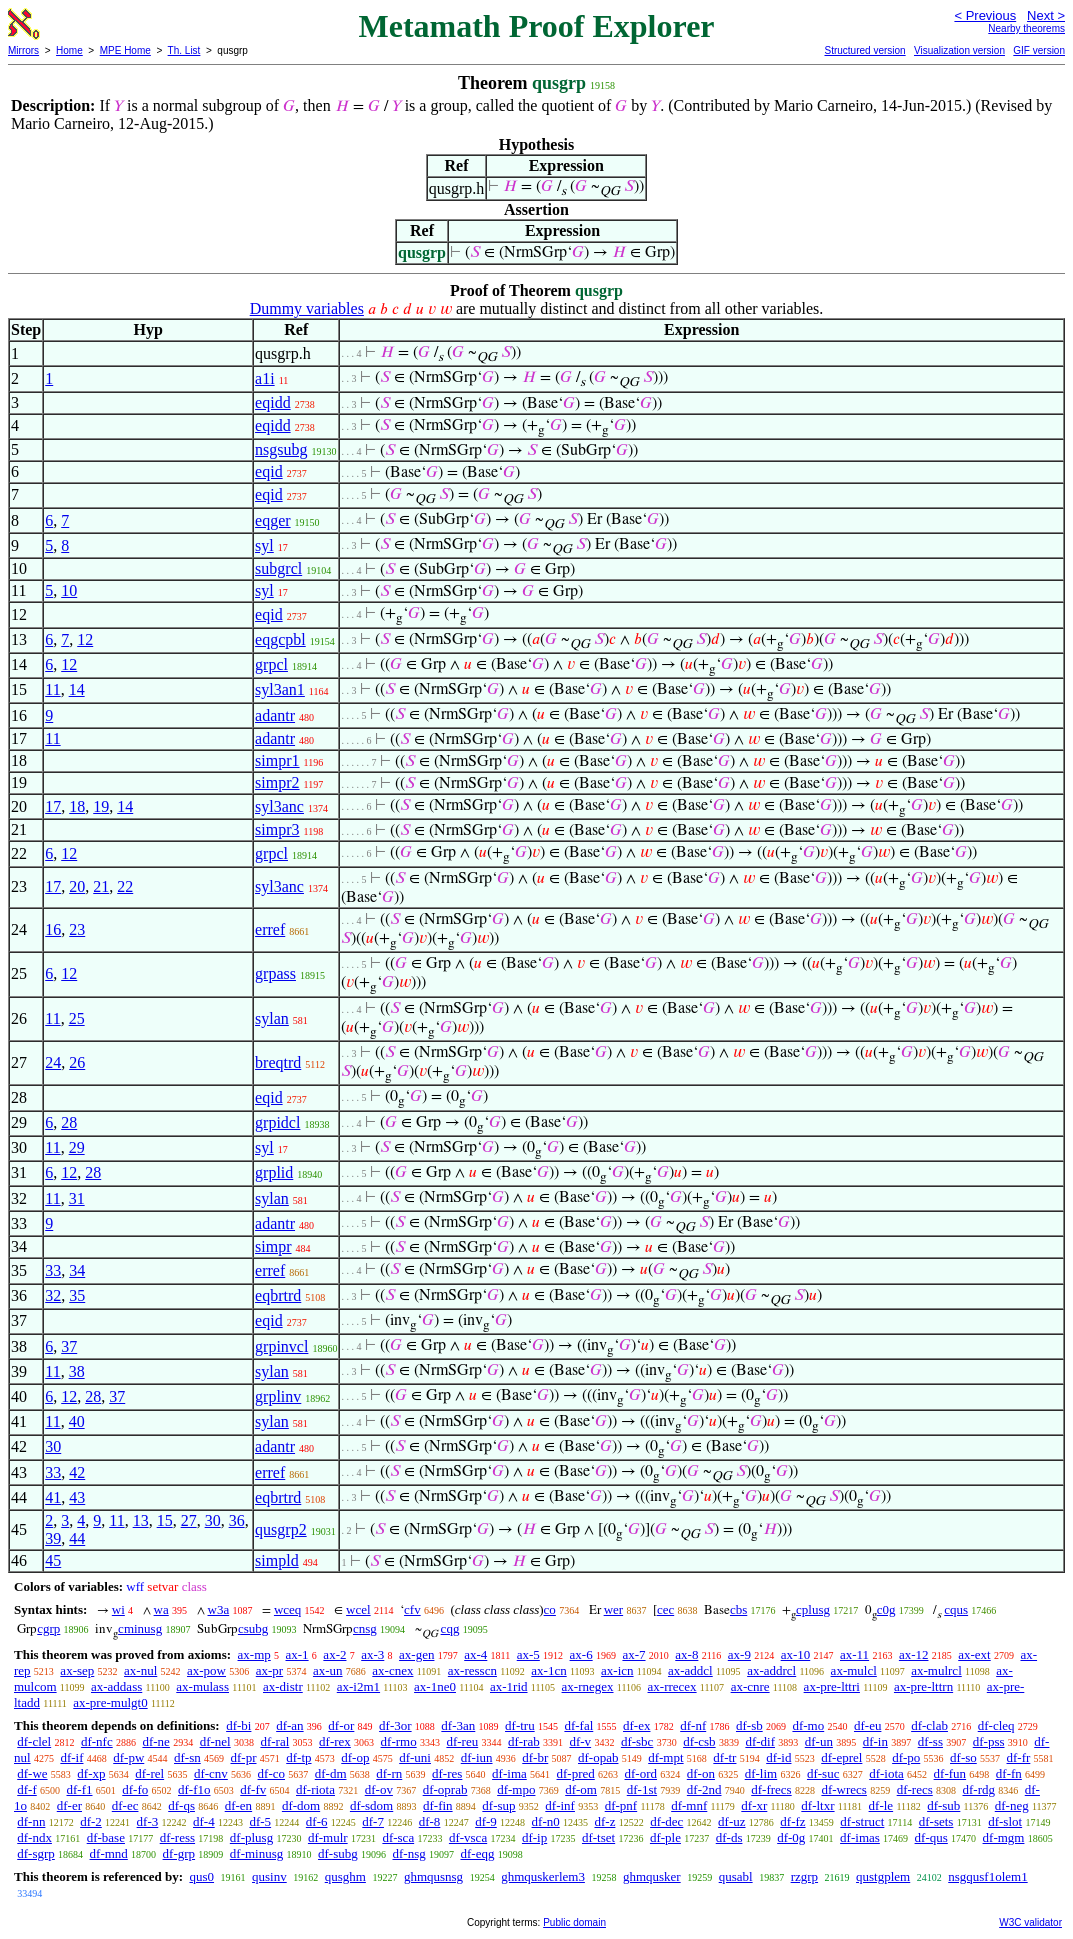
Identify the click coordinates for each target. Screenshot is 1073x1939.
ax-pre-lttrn (923, 1686)
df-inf (560, 1805)
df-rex (335, 1741)
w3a (219, 1609)
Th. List (184, 50)
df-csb (699, 1741)
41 (53, 1497)
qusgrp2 (281, 1529)
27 (189, 1520)
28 (69, 1122)
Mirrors (23, 50)
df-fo (135, 1789)
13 (141, 1520)
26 (77, 1062)
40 (77, 1421)
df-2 (91, 1821)
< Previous (985, 15)
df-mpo (516, 1789)
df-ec (125, 1805)
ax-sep (77, 1670)
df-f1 (80, 1789)
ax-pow (206, 1670)
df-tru (520, 1725)
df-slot (1005, 1821)
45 (53, 1560)
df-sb (749, 1725)
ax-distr (283, 1686)
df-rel (149, 1773)
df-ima (509, 1773)
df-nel (215, 1741)
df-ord (641, 1773)
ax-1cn (548, 1670)
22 (125, 886)
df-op (355, 1757)
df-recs (915, 1789)
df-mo (808, 1725)
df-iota (886, 1773)
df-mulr (328, 1837)
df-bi (238, 1725)
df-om (581, 1789)
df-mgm (1004, 1837)
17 (53, 806)
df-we (32, 1773)
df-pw (128, 1757)
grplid (274, 1172)
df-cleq (996, 1725)
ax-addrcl (771, 1670)
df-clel (34, 1741)
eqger (273, 520)
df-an (289, 1725)
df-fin (438, 1805)
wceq (287, 1609)
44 (77, 1538)
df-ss (930, 1741)
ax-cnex (392, 1670)
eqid (269, 471)
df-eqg (477, 1853)
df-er (69, 1805)
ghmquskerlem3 (543, 1876)
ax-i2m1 (358, 1686)
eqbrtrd (278, 1295)
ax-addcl (690, 1670)
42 (77, 1472)
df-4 (204, 1821)
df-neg (1012, 1805)
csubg (253, 1628)
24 (53, 1062)
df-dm (331, 1773)
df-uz (731, 1821)
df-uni (415, 1757)
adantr (275, 715)
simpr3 (277, 829)
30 (53, 1446)
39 (53, 1538)
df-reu (462, 1741)
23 (77, 929)
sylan (272, 1018)
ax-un (328, 1670)
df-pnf (621, 1805)
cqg (450, 1628)
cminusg (140, 1628)
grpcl (271, 664)
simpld (277, 1560)
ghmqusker (652, 1876)
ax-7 (633, 1654)
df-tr (724, 1757)
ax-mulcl (854, 1670)
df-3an (458, 1725)
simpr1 (277, 760)
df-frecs (771, 1789)
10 (69, 590)
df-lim (761, 1773)
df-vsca (468, 1837)
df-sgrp (36, 1853)
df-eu (867, 1725)
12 (85, 639)
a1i (265, 378)
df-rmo (399, 1741)
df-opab (598, 1757)
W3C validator (1030, 1922)
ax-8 (686, 1654)
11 (52, 689)
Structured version (864, 50)
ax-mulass (202, 1686)
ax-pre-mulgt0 (110, 1702)
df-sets (936, 1821)
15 (165, 1520)
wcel (358, 1609)
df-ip (534, 1837)
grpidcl (277, 1122)
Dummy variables (307, 308)
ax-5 (528, 1654)
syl (264, 545)
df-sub (943, 1805)
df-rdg (979, 1789)
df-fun (950, 1773)
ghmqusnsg (433, 1876)
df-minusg (256, 1853)
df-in (875, 1741)
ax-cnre (750, 1686)
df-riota (315, 1789)
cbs (738, 1609)
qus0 (201, 1876)
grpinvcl (281, 1346)
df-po (906, 1757)
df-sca (398, 1837)
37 (69, 1346)
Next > (1046, 15)
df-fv (253, 1789)
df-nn (31, 1821)
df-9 (486, 1821)
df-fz (792, 1821)
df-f (27, 1789)
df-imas (860, 1837)
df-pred (576, 1773)
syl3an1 (280, 689)
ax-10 (796, 1654)
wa (161, 1609)
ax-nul (140, 1670)
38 (77, 1371)
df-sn (187, 1757)
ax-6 (581, 1654)
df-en (238, 1805)
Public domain (574, 1922)
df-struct (862, 1821)
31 (77, 1198)
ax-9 (739, 1654)
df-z (604, 1821)
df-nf (693, 1725)
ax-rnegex (588, 1686)
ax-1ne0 (435, 1686)
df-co (271, 1773)
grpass (275, 973)
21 (101, 886)
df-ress (177, 1837)
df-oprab (445, 1789)
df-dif (760, 1741)
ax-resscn (472, 1670)
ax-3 (372, 1654)
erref (270, 929)
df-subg (338, 1853)
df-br (535, 1757)
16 (53, 929)
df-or (341, 1725)
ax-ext (974, 1654)
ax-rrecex (672, 1686)
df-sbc (637, 1741)
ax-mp (254, 1654)
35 (77, 1295)
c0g (886, 1609)
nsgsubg (281, 449)
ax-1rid (509, 1686)
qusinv (269, 1876)
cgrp (48, 1628)
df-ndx (34, 1837)
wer (614, 1609)
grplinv (278, 1396)
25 (77, 1018)
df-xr (754, 1805)
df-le (881, 1805)
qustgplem (883, 1876)
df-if (71, 1757)
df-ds (729, 1837)
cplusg (813, 1609)
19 (101, 806)
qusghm (345, 1876)
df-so (963, 1757)
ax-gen (416, 1654)
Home (69, 50)
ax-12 (914, 1654)
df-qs (181, 1805)
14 (77, 689)
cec (665, 1609)
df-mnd (109, 1853)
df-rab (524, 1741)
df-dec (666, 1821)
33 (53, 1270)
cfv (412, 1609)
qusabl (736, 1876)
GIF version (1039, 50)
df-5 (260, 1821)
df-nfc (97, 1741)
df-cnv (211, 1773)
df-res (447, 1773)
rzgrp (804, 1876)
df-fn (1009, 1773)
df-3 (148, 1821)
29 (77, 1147)
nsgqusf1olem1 (987, 1876)
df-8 (430, 1821)
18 (77, 806)
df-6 (317, 1821)
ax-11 (854, 1654)
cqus (956, 1609)
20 (77, 886)
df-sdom (371, 1805)
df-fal (578, 1725)
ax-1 (297, 1654)
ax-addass (116, 1686)
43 (77, 1497)
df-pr (244, 1757)
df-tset (598, 1837)
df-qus (931, 1837)
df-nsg (409, 1853)
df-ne (155, 1741)
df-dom (301, 1805)
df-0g (791, 1837)
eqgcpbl (280, 639)
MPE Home (125, 50)
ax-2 (334, 1654)
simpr (273, 1246)
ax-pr (269, 1670)
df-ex (636, 1725)
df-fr (1019, 1757)
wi (118, 1609)
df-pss (989, 1741)
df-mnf (689, 1805)
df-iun (477, 1757)
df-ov (379, 1789)
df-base (106, 1837)
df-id (778, 1757)
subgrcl (278, 568)
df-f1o (194, 1789)
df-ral (274, 1741)
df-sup (498, 1805)
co (550, 1609)
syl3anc (279, 806)
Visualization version (959, 50)
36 (237, 1520)
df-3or (395, 1725)
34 (77, 1270)
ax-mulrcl (936, 1670)
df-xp (91, 1773)
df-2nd (704, 1789)
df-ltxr (817, 1805)
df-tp (298, 1757)
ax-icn (617, 1670)
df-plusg (251, 1837)
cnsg (365, 1628)
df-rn (389, 1773)
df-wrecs (843, 1789)
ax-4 (475, 1654)
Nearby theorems (1026, 28)
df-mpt (665, 1757)
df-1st (642, 1789)
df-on (701, 1773)
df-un (819, 1741)
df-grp (179, 1853)
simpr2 (277, 782)
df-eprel (841, 1757)
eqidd (273, 402)
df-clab (929, 1725)
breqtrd (278, 1062)
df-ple (665, 1837)
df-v (580, 1741)
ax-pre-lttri (832, 1686)
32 (53, 1295)
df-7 (373, 1821)
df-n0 (546, 1821)
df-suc (823, 1773)
